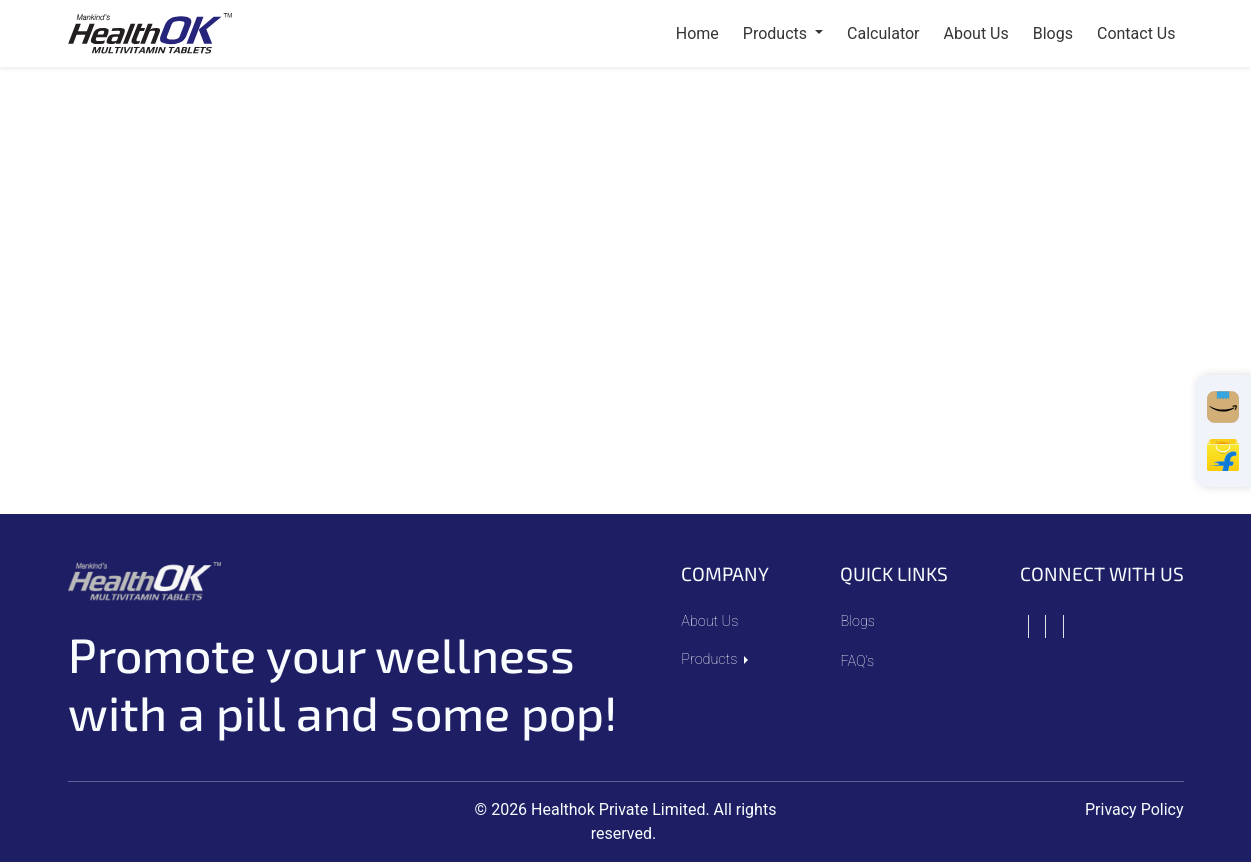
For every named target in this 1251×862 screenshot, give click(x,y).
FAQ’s (857, 661)
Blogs (857, 621)
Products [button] (777, 33)
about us (976, 33)
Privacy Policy (1134, 809)
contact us (1136, 33)
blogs (1053, 33)
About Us (709, 621)
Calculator (883, 33)
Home (697, 33)
